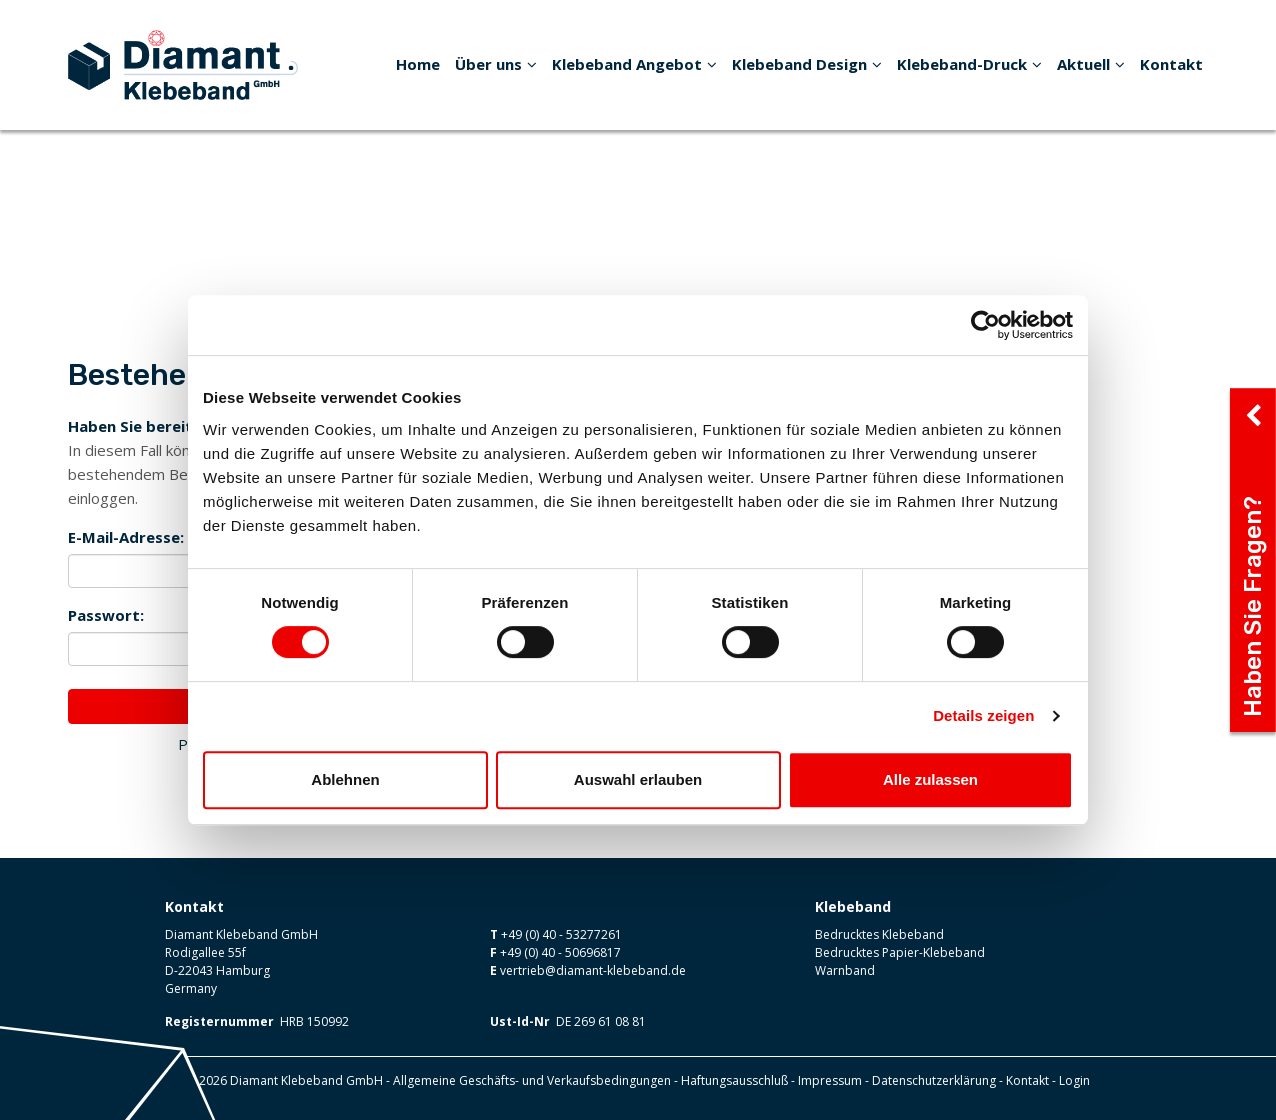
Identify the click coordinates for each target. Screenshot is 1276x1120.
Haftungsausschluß (734, 1080)
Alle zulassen (930, 779)
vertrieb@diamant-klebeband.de (593, 970)
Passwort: (106, 615)
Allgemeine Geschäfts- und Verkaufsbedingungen (532, 1080)
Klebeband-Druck (969, 64)
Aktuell (1091, 64)
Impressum (830, 1080)
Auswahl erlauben (638, 779)
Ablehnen (345, 779)
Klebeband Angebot (634, 64)
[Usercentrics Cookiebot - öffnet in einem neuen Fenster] (985, 325)
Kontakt (1171, 64)
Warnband (845, 970)
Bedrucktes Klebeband (879, 934)
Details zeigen (983, 715)
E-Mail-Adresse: (126, 537)
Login (1074, 1080)
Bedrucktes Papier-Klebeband (900, 952)
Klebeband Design (807, 64)
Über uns (496, 64)
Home (418, 64)
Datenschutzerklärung (934, 1080)
